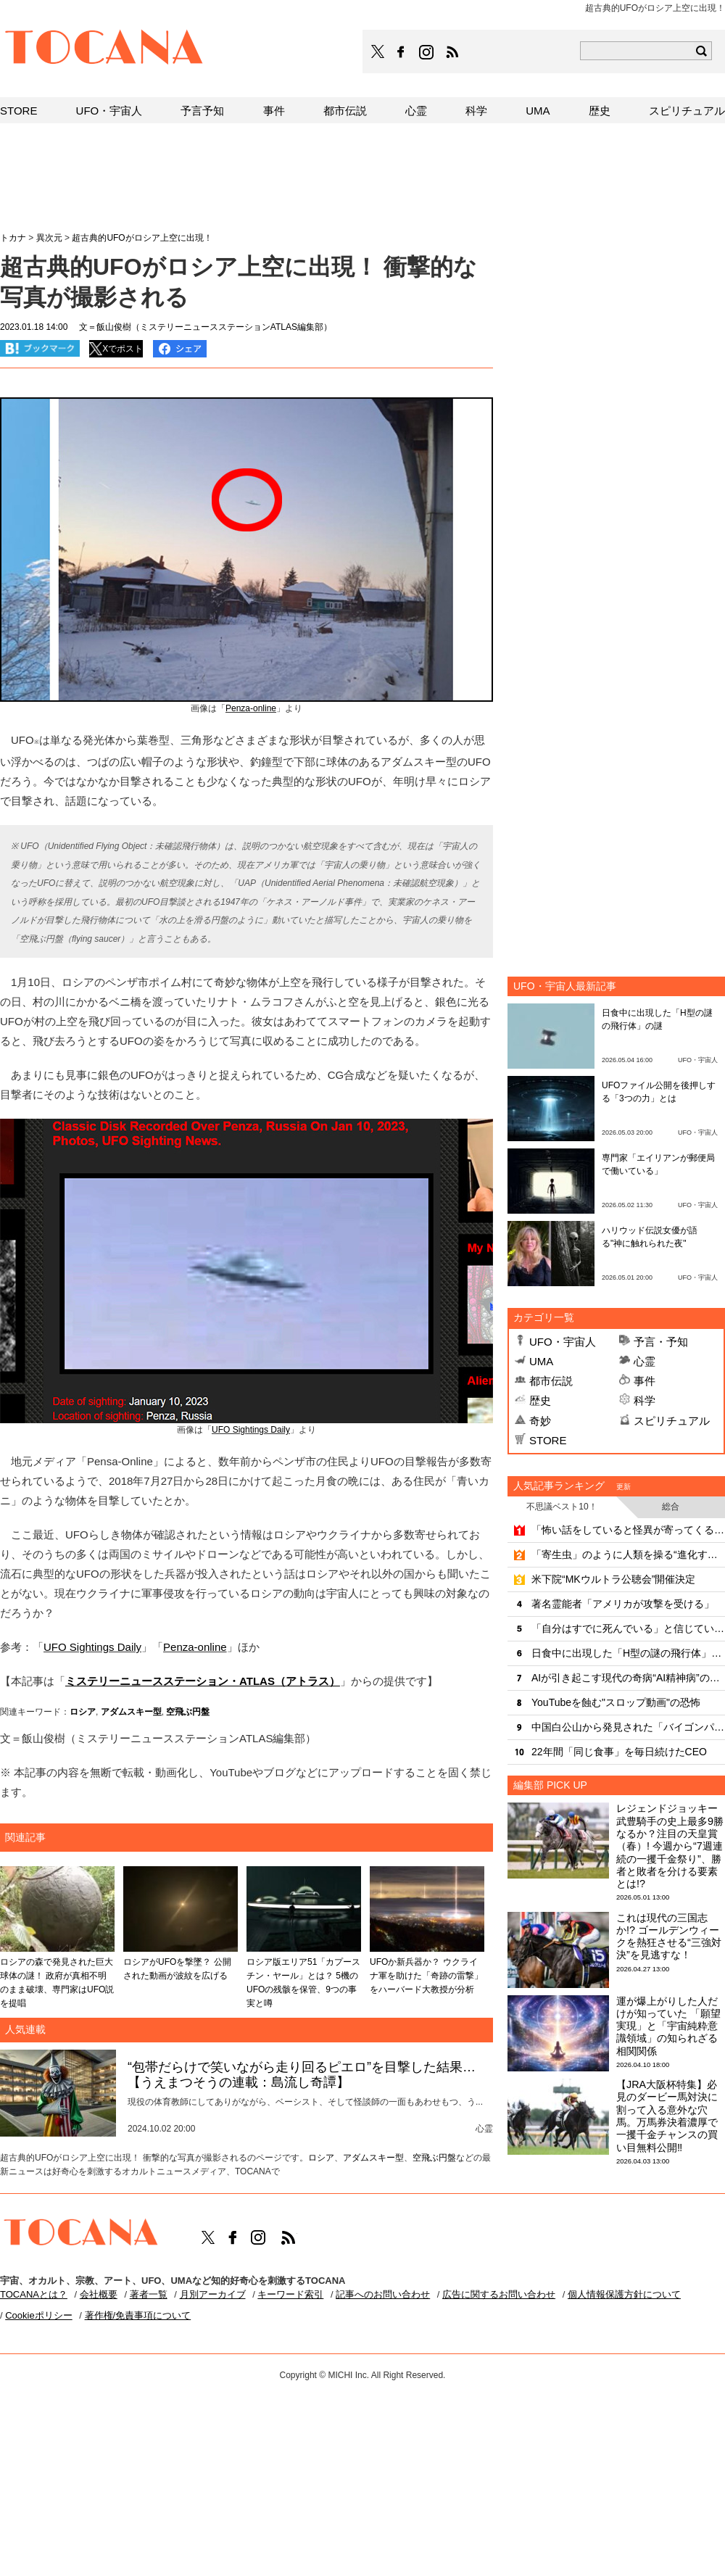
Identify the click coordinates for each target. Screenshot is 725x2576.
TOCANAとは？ (33, 2294)
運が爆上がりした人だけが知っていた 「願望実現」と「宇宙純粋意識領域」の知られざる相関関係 (668, 2026)
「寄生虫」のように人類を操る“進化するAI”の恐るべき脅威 (628, 1554)
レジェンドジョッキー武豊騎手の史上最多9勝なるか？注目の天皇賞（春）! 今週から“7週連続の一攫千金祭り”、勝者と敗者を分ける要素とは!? (670, 1845)
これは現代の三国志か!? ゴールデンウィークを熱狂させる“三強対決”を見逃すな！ (668, 1936)
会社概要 (98, 2294)
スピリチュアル (672, 1421)
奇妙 (540, 1421)
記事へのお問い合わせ (383, 2294)
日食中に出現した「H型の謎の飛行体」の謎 (628, 1653)
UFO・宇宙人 (562, 1341)
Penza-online (250, 708)
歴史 (540, 1400)
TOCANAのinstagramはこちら (427, 52)
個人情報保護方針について (624, 2294)
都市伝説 (551, 1381)
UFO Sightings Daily (251, 1430)
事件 (644, 1381)
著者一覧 (148, 2294)
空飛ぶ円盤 (188, 1712)
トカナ (13, 238)
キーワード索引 (290, 2294)
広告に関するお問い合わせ (498, 2294)
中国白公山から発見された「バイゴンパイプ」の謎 (628, 1727)
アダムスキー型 (131, 1712)
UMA (541, 1361)
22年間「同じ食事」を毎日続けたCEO (619, 1751)
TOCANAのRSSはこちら (452, 52)
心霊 (644, 1361)
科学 (644, 1400)
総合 (670, 1507)
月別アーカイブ (213, 2294)
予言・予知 (661, 1341)
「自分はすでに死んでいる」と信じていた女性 (628, 1628)
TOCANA (104, 49)
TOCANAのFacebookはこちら (401, 52)
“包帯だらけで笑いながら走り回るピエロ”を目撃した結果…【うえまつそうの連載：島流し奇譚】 (302, 2075)
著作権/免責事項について (138, 2315)
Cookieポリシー (38, 2315)
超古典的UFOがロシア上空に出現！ (142, 238)
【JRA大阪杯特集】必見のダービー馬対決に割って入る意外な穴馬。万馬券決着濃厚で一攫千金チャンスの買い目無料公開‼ (667, 2116)
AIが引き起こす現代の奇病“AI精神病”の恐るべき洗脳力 (628, 1677)
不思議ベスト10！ (561, 1507)
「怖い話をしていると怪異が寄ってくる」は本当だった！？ (628, 1530)
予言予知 (202, 110)
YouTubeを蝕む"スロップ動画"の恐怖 (615, 1702)
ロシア (83, 1712)
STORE (547, 1440)
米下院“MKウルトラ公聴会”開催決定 (613, 1579)
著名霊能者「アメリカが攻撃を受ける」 (622, 1604)
